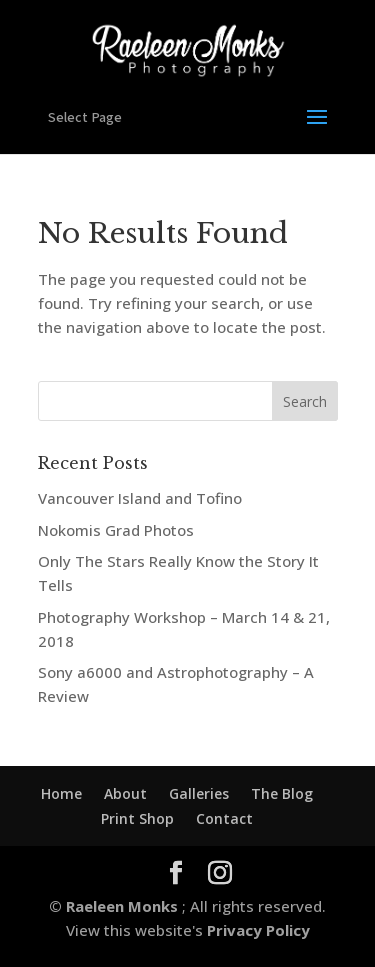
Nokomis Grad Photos (116, 530)
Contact (224, 818)
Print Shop (137, 818)
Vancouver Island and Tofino (140, 498)
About (125, 793)
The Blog (282, 793)
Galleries (199, 793)
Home (61, 793)
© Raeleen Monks (115, 906)
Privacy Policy (256, 930)
